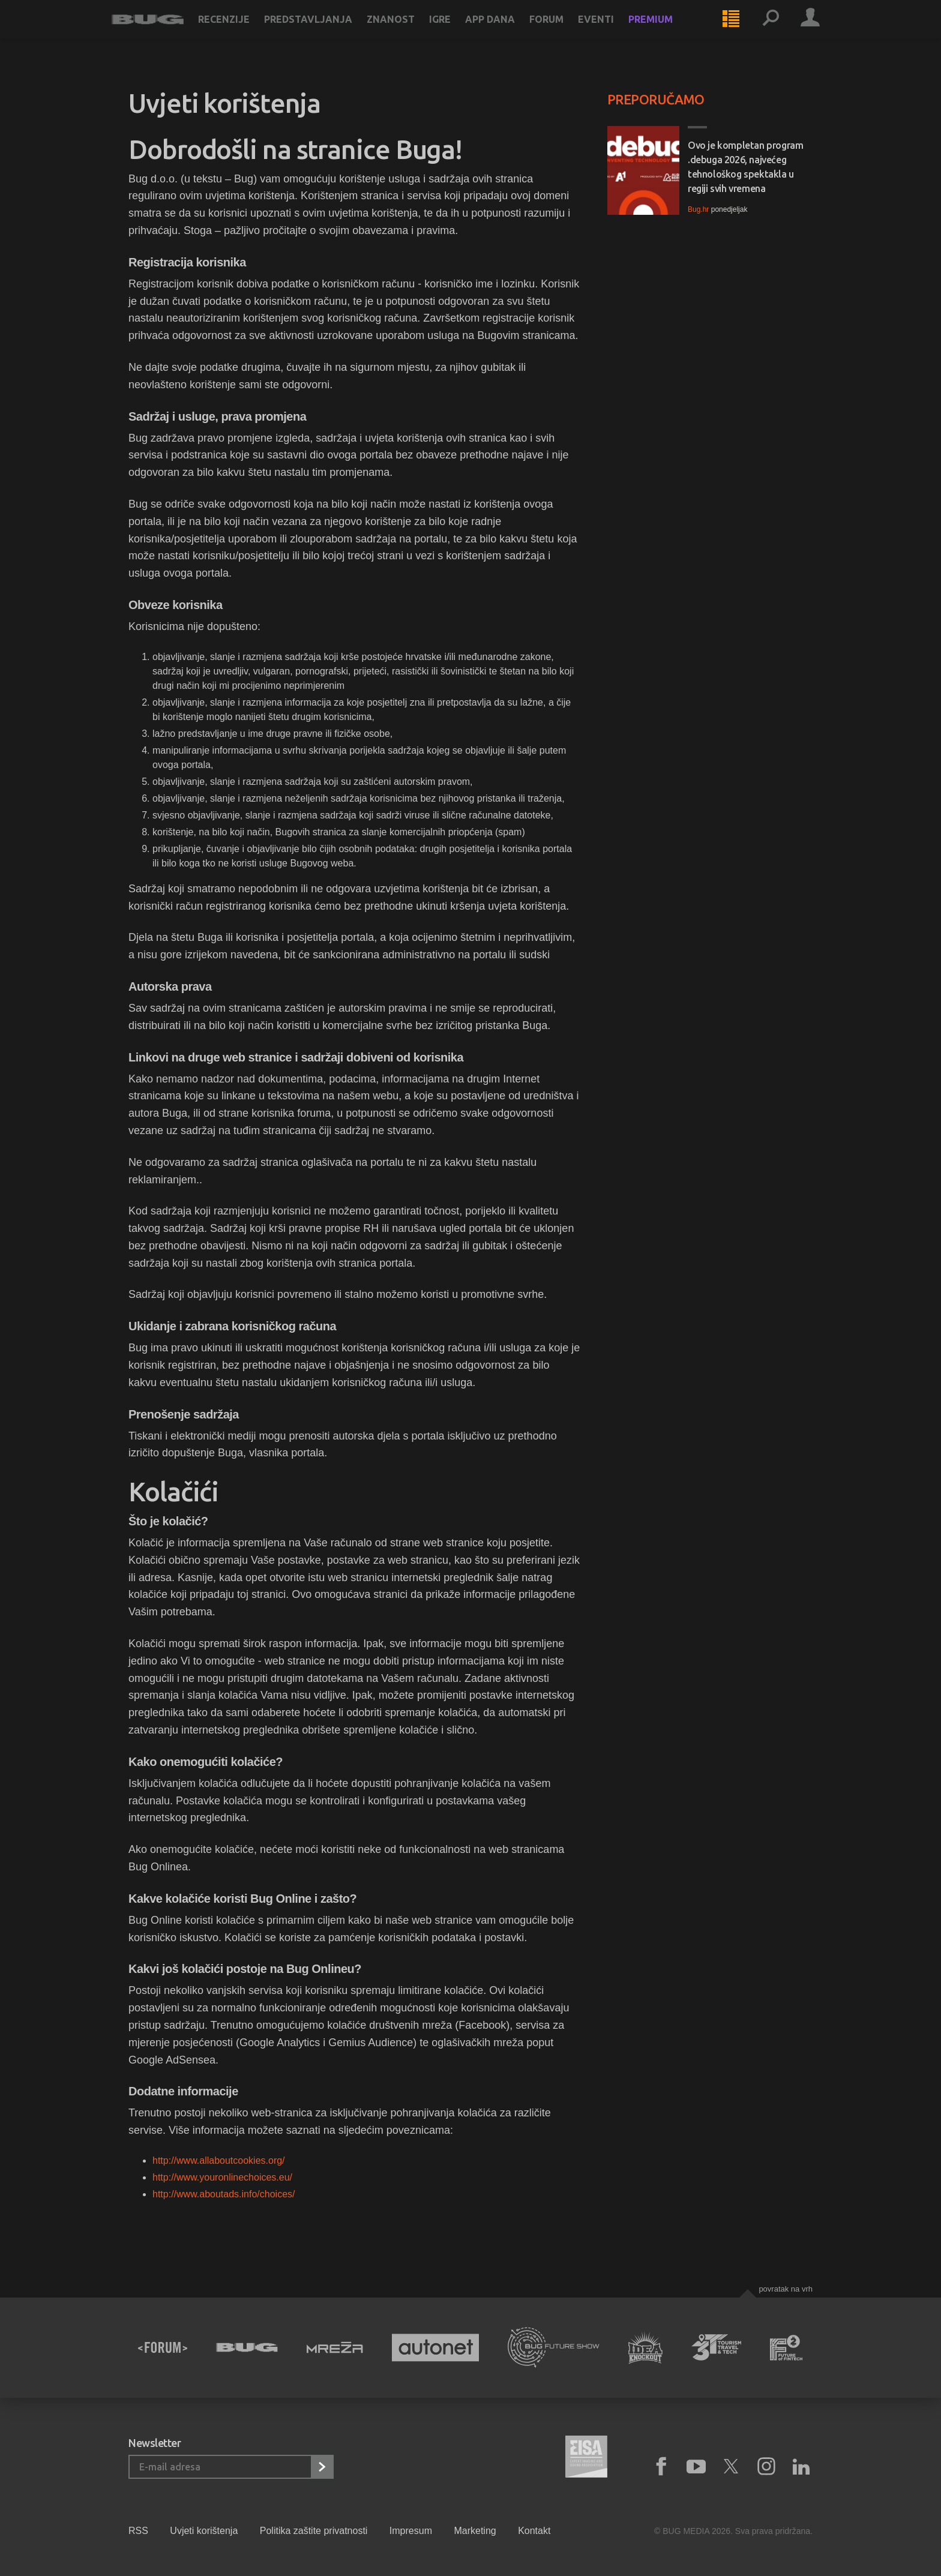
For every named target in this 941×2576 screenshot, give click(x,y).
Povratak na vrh (786, 2288)
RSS (138, 2531)
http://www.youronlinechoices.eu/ (222, 2177)
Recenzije (240, 31)
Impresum (410, 2531)
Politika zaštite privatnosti (314, 2531)
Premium (667, 31)
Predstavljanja (325, 31)
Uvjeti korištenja (204, 2531)
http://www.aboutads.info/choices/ (223, 2194)
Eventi (613, 31)
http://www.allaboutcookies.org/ (218, 2160)
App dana (507, 31)
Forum (563, 31)
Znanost (407, 31)
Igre (456, 31)
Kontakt (534, 2531)
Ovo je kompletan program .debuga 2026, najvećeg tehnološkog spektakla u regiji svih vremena (745, 167)
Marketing (475, 2531)
